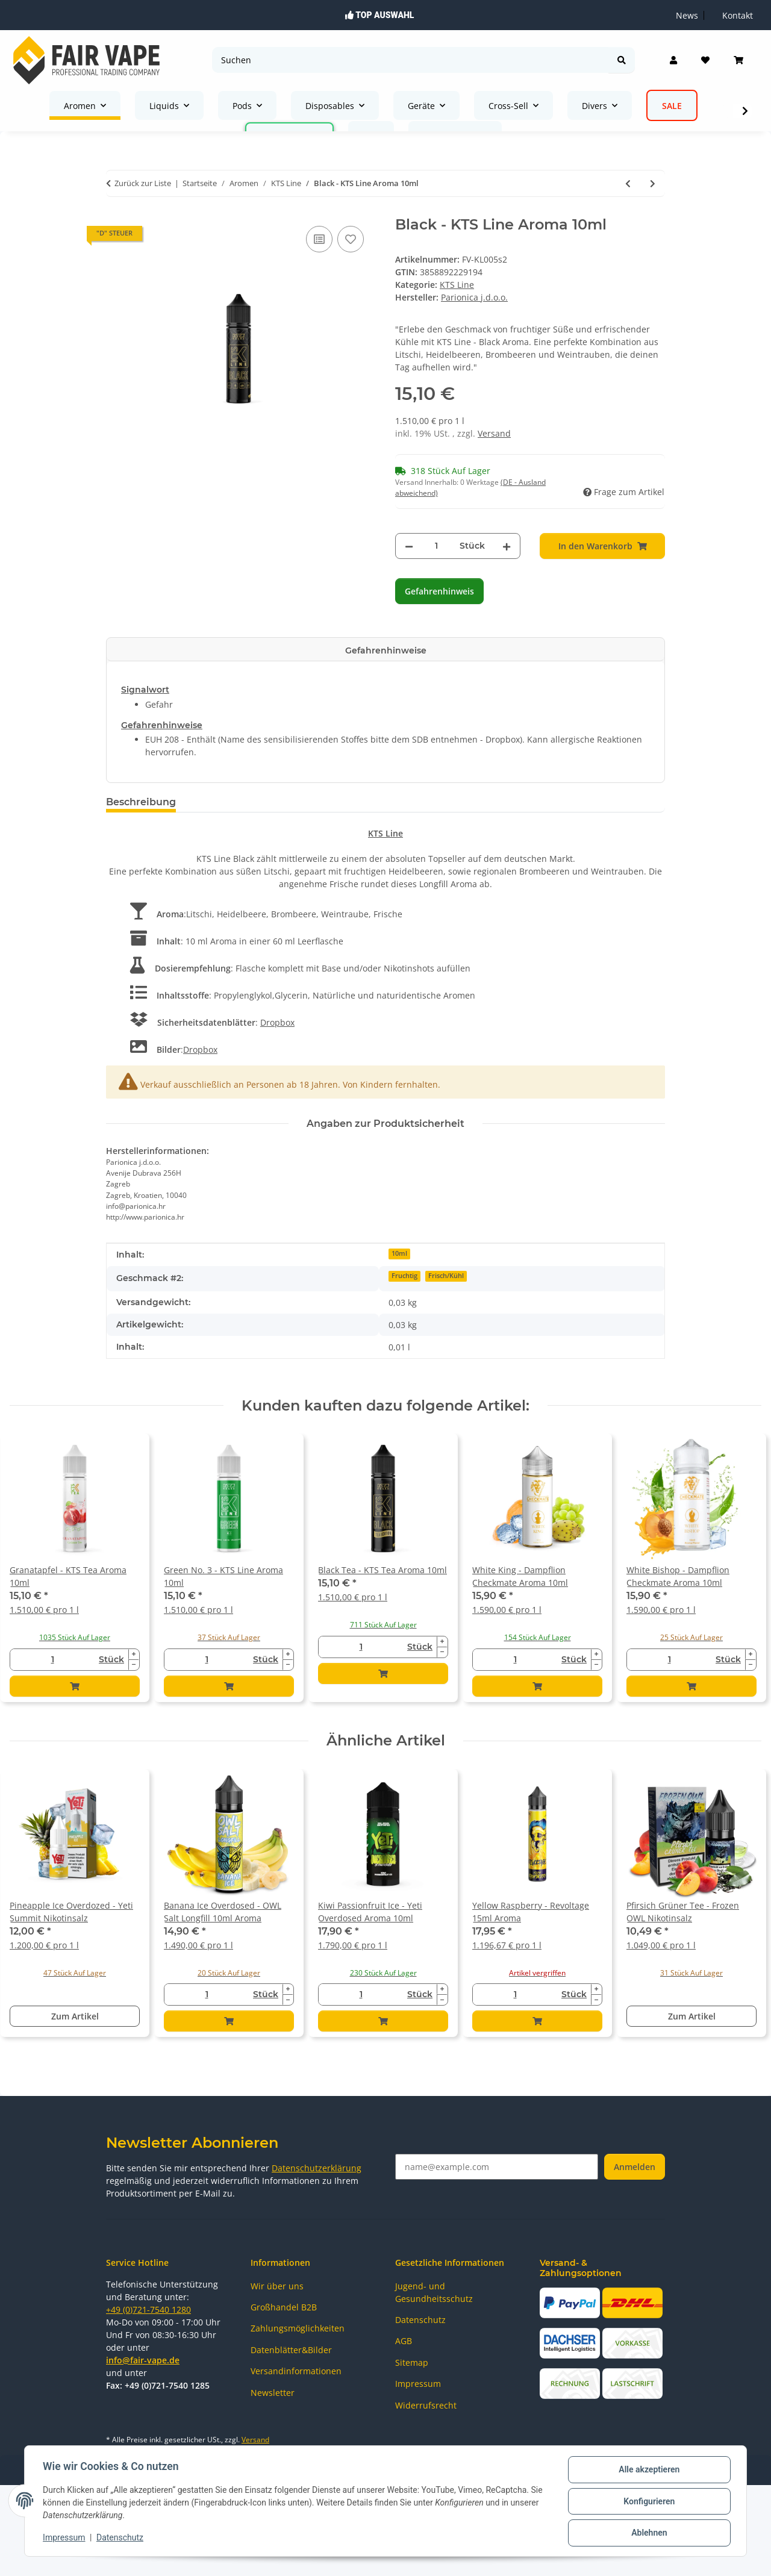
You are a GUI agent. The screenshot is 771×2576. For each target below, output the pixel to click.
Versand (494, 433)
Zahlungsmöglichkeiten (298, 2328)
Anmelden (634, 2166)
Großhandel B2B (284, 2307)
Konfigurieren (647, 2502)
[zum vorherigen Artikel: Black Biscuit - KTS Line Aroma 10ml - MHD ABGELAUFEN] (628, 183)
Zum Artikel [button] (75, 2016)
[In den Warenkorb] (602, 546)
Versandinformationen (296, 2371)
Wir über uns (277, 2286)
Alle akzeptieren (647, 2470)
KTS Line (457, 284)
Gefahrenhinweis (439, 591)
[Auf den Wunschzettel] (350, 239)
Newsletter (273, 2392)
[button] (673, 60)
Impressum (65, 2538)
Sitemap (411, 2362)
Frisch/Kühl (446, 1275)
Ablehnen (648, 2533)
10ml (399, 1253)
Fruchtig (404, 1275)
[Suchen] (410, 60)
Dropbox (277, 1022)
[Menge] (436, 546)
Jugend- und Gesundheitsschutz (434, 2292)
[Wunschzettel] (705, 60)
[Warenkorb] (738, 60)
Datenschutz (121, 2538)
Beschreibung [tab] (141, 802)
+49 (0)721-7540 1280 (148, 2309)
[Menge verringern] (409, 546)
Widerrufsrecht (426, 2405)
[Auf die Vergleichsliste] (319, 239)
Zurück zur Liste (142, 183)
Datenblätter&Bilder (291, 2350)
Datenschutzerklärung (316, 2168)
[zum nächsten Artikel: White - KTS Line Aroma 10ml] (652, 183)
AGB (403, 2341)
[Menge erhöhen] (506, 546)
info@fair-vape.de (142, 2360)
